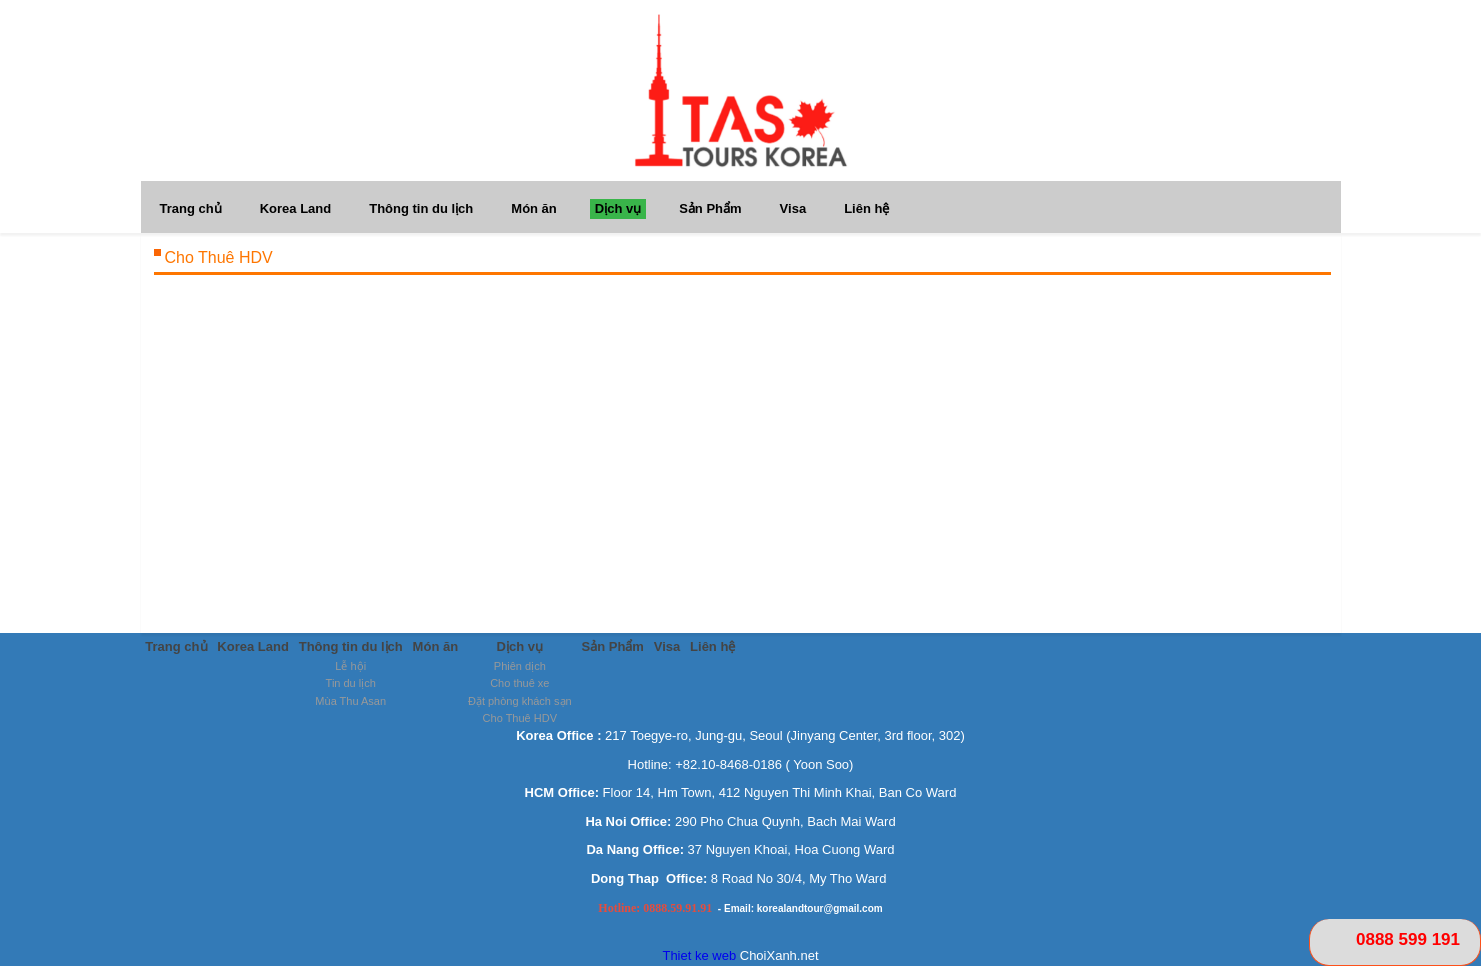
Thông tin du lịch (421, 208)
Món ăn (534, 208)
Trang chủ (191, 208)
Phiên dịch (521, 666)
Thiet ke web (699, 956)
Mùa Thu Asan (351, 701)
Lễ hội (351, 666)
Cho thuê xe (520, 684)
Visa (793, 208)
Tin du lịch (351, 684)
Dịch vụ (618, 208)
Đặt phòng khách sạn (521, 701)
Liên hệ (866, 208)
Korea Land (296, 208)
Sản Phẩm (710, 208)
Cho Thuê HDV (520, 719)
